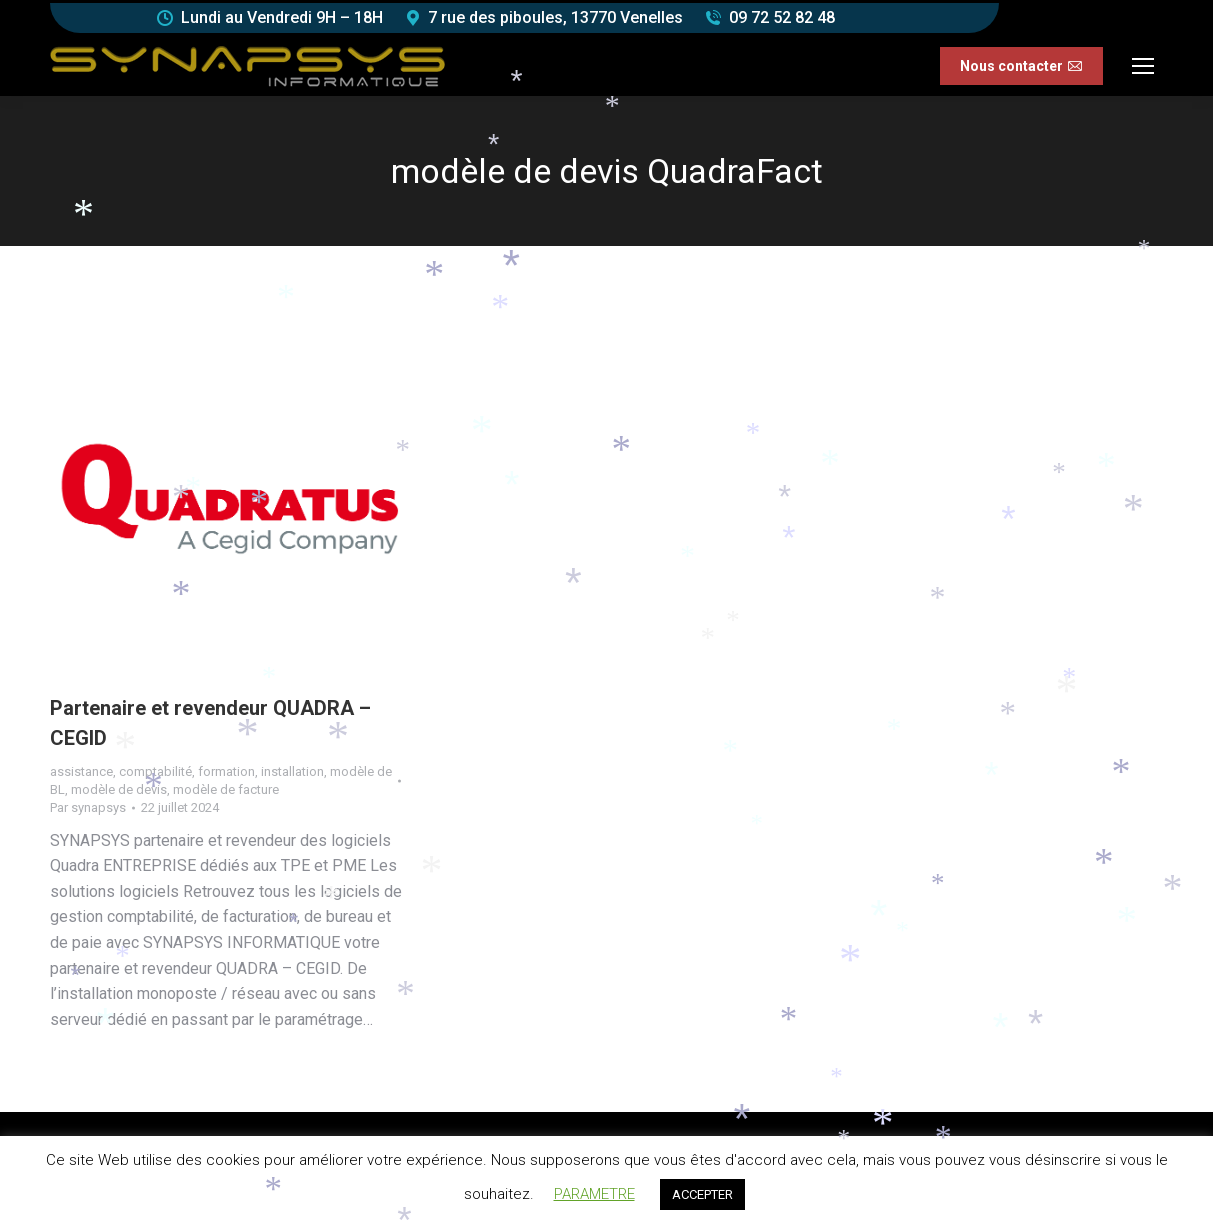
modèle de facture (226, 789)
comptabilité (155, 771)
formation (226, 771)
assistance (81, 771)
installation (292, 771)
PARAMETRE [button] (594, 1194)
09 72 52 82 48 (782, 17)
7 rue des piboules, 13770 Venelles (555, 17)
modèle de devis (119, 789)
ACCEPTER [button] (702, 1194)
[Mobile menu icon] (1143, 66)
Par (88, 807)
